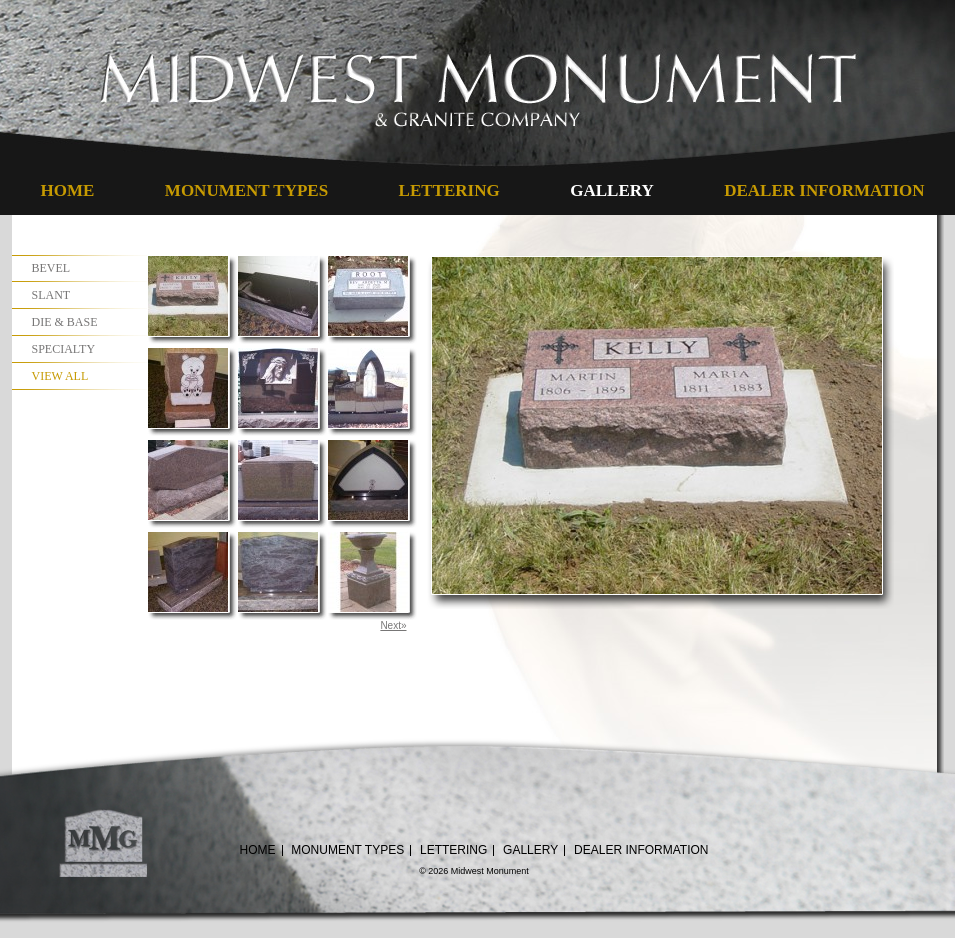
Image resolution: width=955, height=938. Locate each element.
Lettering (449, 190)
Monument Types (246, 190)
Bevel (51, 268)
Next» (393, 625)
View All (60, 376)
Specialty (64, 349)
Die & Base (65, 322)
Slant (51, 295)
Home (68, 190)
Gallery (611, 190)
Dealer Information (824, 190)
